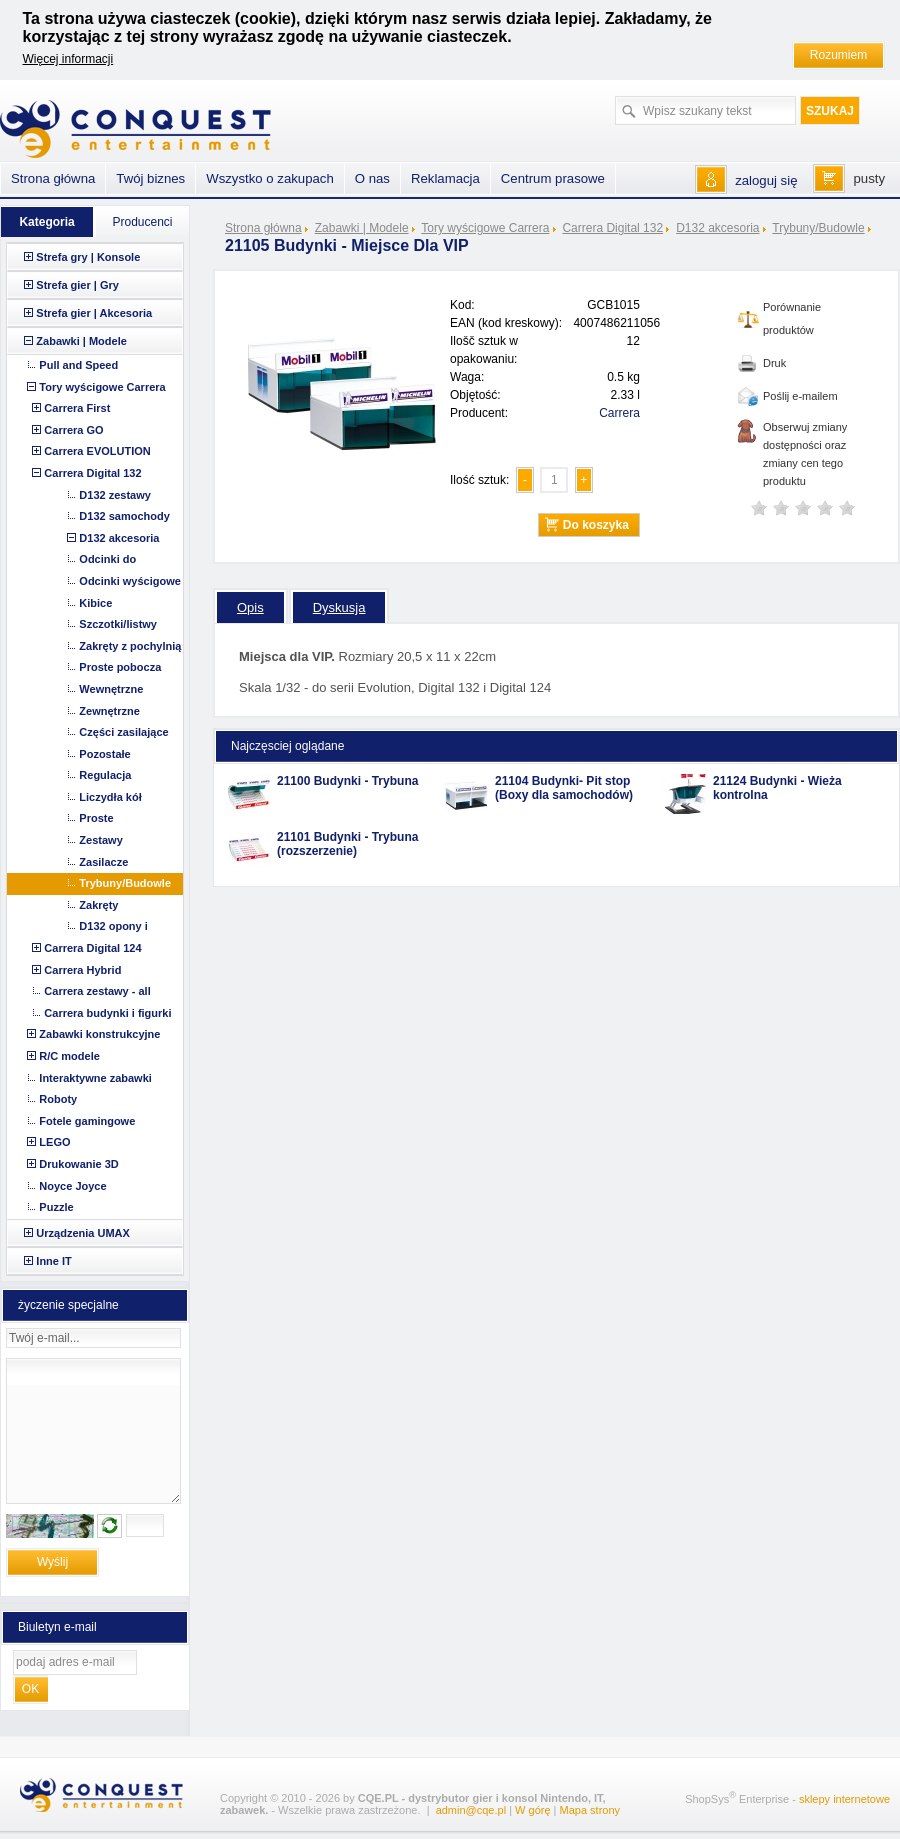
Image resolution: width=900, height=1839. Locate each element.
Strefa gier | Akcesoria (94, 313)
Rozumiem (838, 55)
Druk (774, 363)
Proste (96, 818)
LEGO (54, 1142)
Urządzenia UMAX (83, 1233)
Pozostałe (104, 754)
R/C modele (69, 1056)
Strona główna (263, 228)
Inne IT (53, 1261)
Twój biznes (150, 178)
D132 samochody (124, 516)
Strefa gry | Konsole (88, 257)
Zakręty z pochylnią (130, 646)
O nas (372, 178)
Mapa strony (590, 1810)
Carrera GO (73, 430)
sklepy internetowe (844, 1798)
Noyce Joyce (72, 1186)
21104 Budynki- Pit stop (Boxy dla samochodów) (564, 788)
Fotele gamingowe (87, 1121)
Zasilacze (103, 862)
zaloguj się (766, 180)
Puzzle (56, 1207)
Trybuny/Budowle (818, 228)
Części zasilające (123, 732)
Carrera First (77, 408)
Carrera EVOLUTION (97, 451)
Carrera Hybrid (82, 970)
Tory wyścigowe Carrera (485, 228)
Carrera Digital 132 (612, 228)
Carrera (619, 413)
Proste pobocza (120, 667)
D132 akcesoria (717, 228)
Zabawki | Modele (362, 228)
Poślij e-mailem (800, 396)
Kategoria (46, 222)
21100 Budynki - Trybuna (347, 781)
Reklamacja (445, 178)
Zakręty (98, 905)
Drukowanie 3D (78, 1164)
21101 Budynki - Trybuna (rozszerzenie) (347, 844)
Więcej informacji (68, 59)
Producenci (142, 222)
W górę (532, 1810)
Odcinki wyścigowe (129, 581)
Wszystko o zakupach (270, 178)
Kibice (95, 603)
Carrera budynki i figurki (107, 1013)
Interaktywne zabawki (95, 1078)
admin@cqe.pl (471, 1810)
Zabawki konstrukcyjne (99, 1034)
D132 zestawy (115, 495)
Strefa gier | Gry (77, 285)
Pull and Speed (78, 365)
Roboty (58, 1099)
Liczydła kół (110, 797)
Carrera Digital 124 (92, 948)
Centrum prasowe (553, 178)
